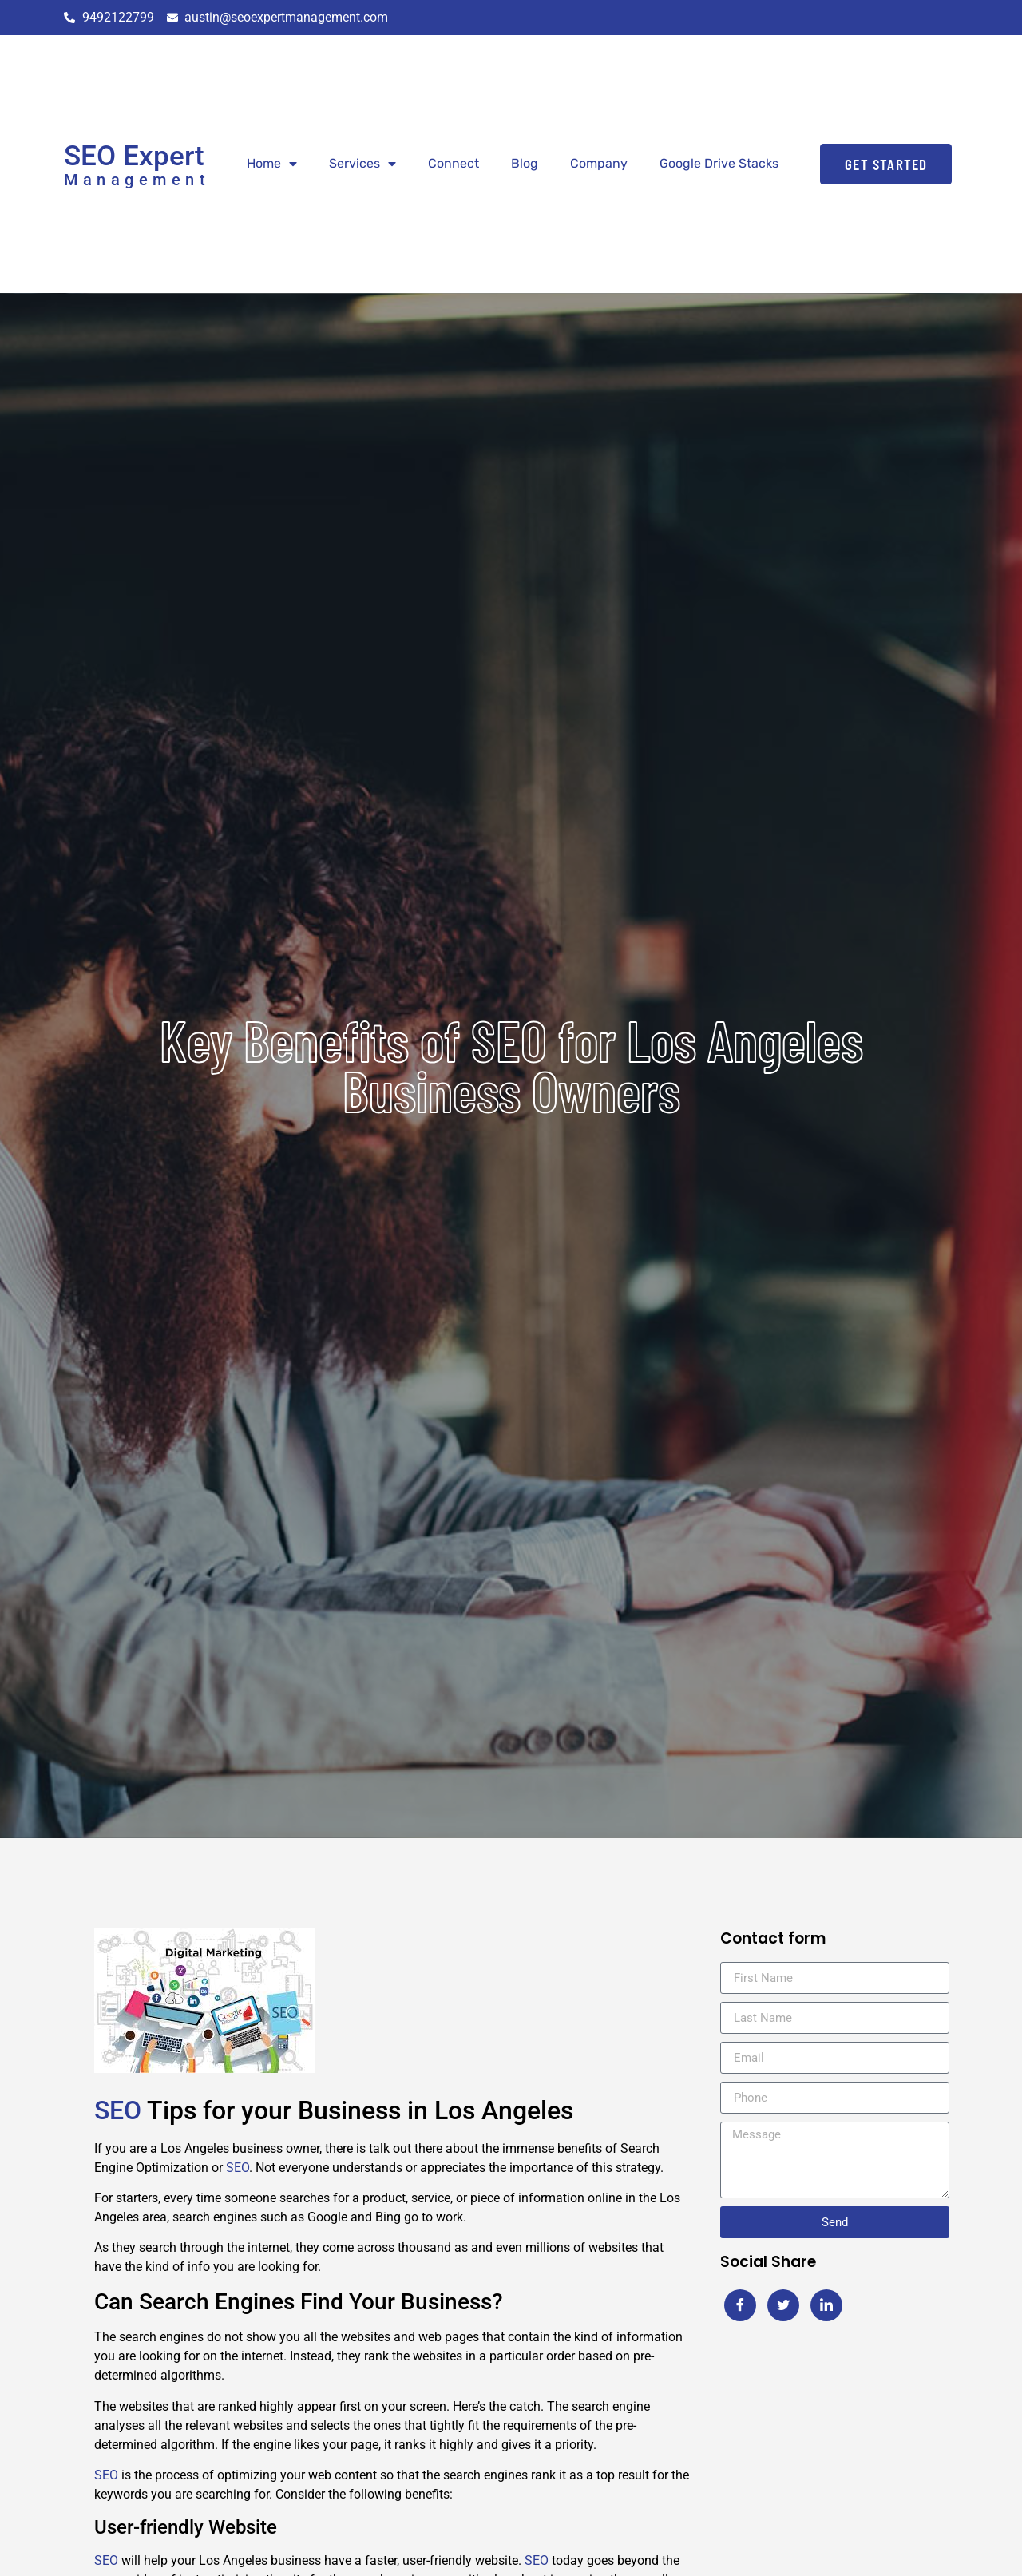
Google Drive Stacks (719, 163)
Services (362, 163)
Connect (453, 163)
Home (272, 163)
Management (137, 179)
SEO (117, 2110)
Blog (524, 163)
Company (599, 163)
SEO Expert (134, 156)
